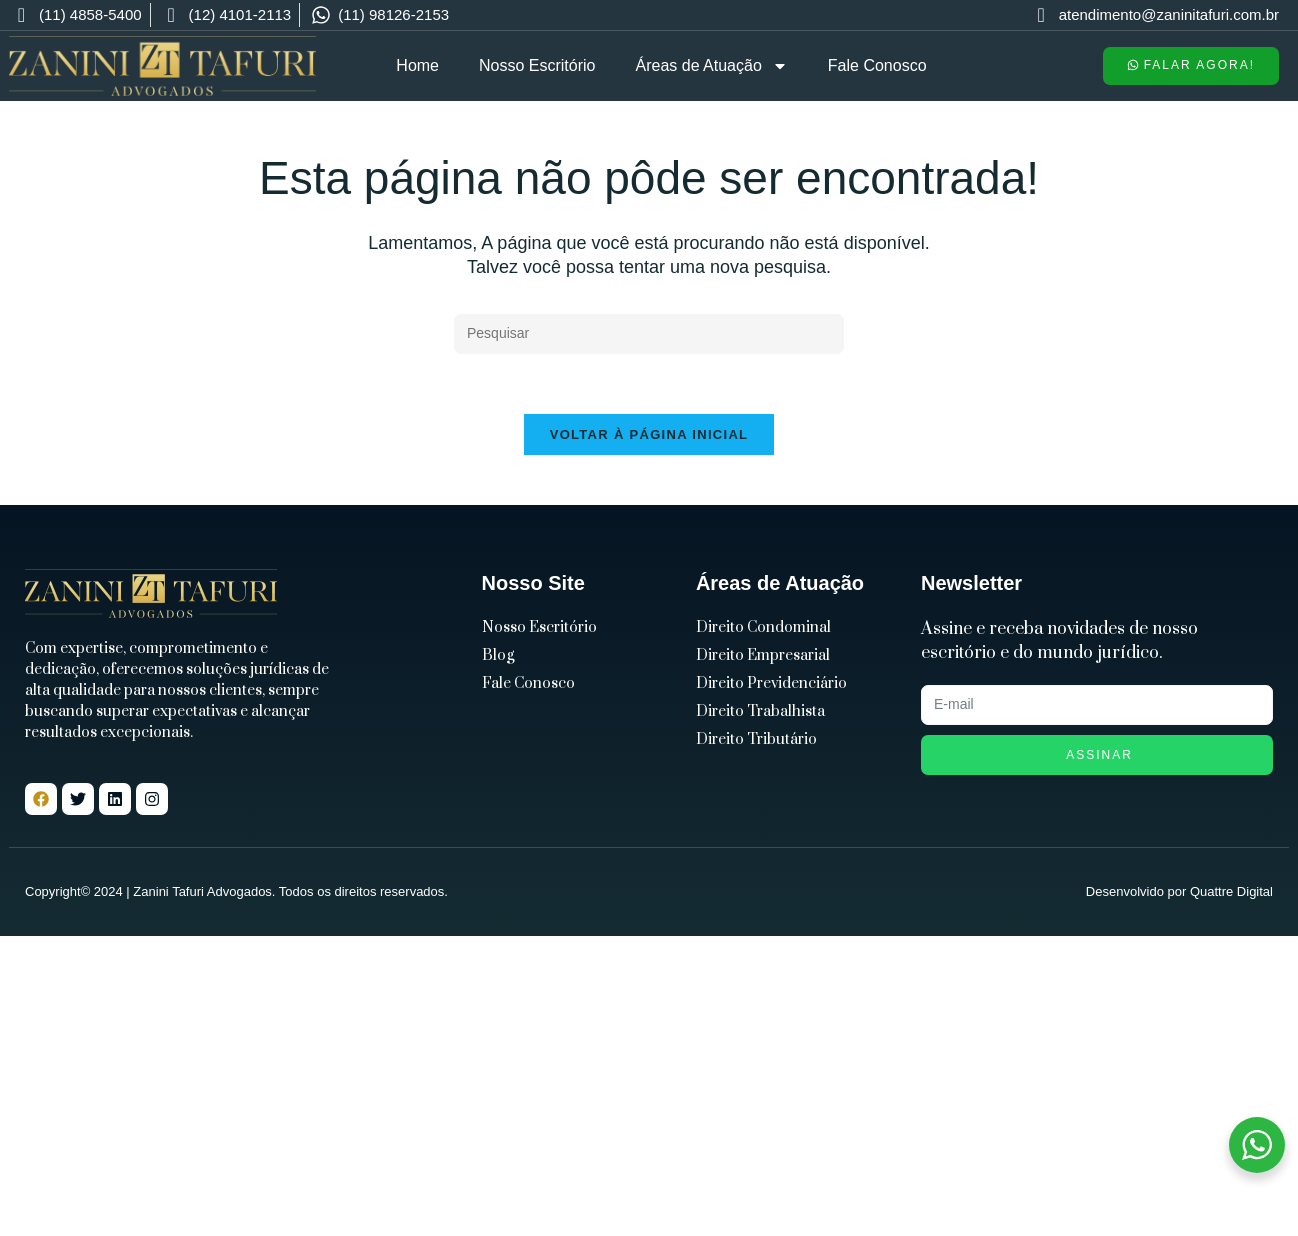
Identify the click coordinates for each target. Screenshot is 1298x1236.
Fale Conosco (877, 65)
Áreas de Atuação (712, 66)
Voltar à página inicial (649, 434)
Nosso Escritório (537, 65)
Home (417, 65)
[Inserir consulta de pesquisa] (649, 334)
